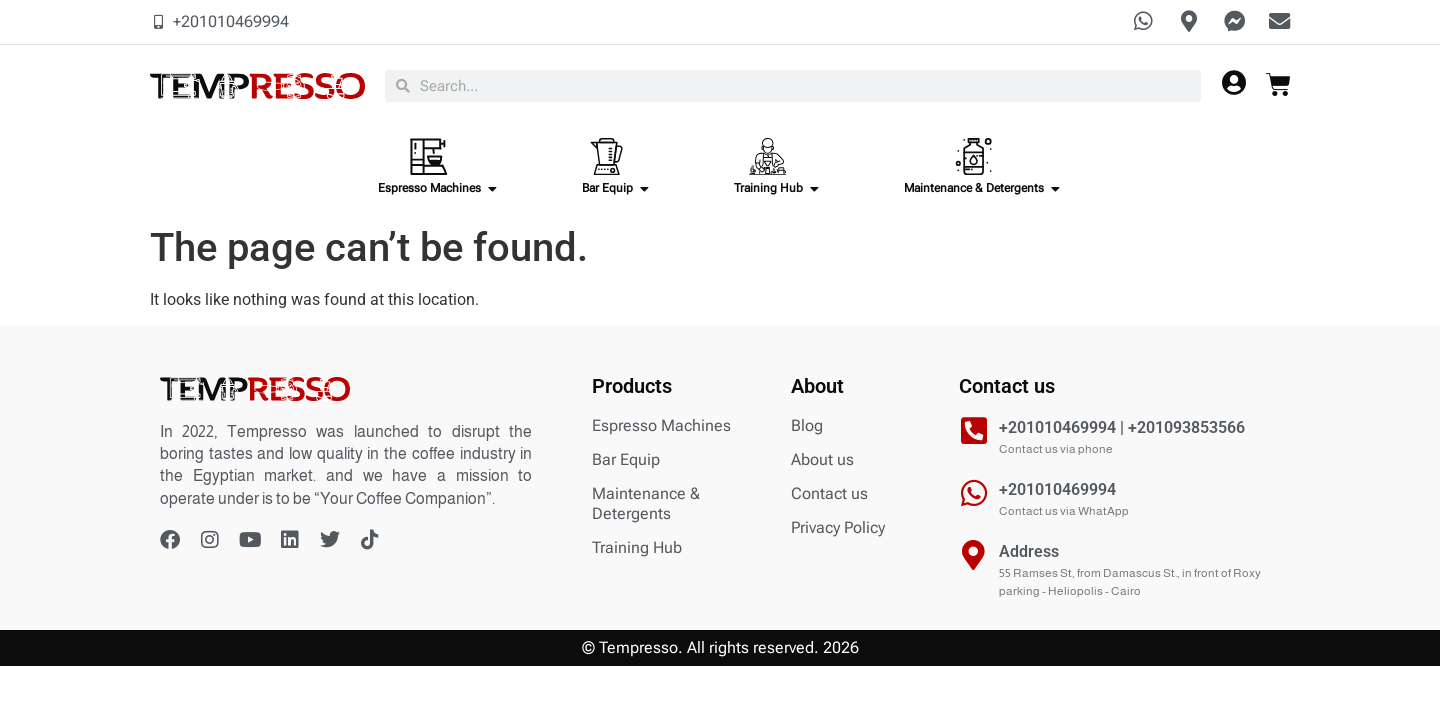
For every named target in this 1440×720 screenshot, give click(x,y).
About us (822, 462)
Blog (807, 428)
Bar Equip (626, 462)
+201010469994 (1057, 492)
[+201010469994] (974, 496)
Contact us (829, 496)
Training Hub (637, 550)
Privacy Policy (838, 530)
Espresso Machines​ (661, 428)
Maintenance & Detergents (646, 506)
